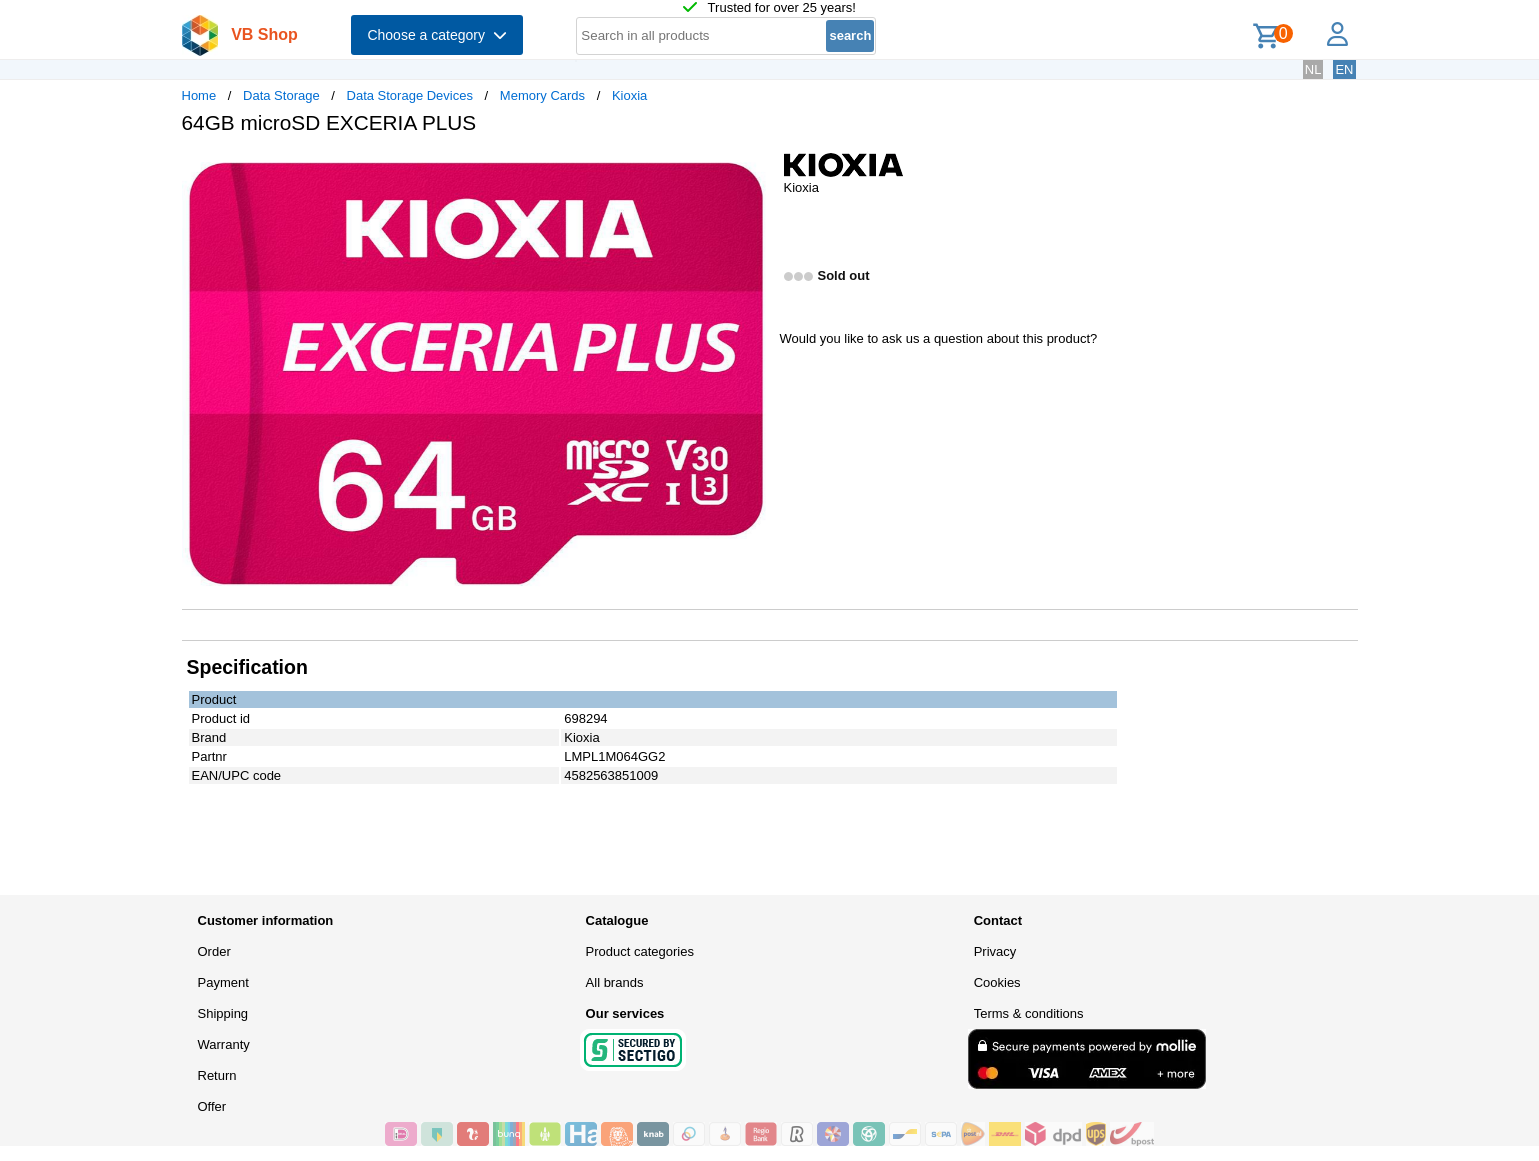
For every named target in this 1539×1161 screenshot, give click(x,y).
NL (1313, 69)
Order (214, 951)
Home (199, 95)
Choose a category (436, 35)
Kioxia (629, 95)
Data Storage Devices (410, 95)
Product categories (640, 951)
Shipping (223, 1013)
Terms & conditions (1029, 1013)
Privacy (995, 951)
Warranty (224, 1044)
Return (217, 1075)
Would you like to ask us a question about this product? (939, 338)
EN (1344, 69)
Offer (212, 1106)
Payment (223, 982)
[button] (752, 171)
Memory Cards (542, 95)
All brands (615, 982)
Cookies (997, 982)
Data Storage (281, 95)
